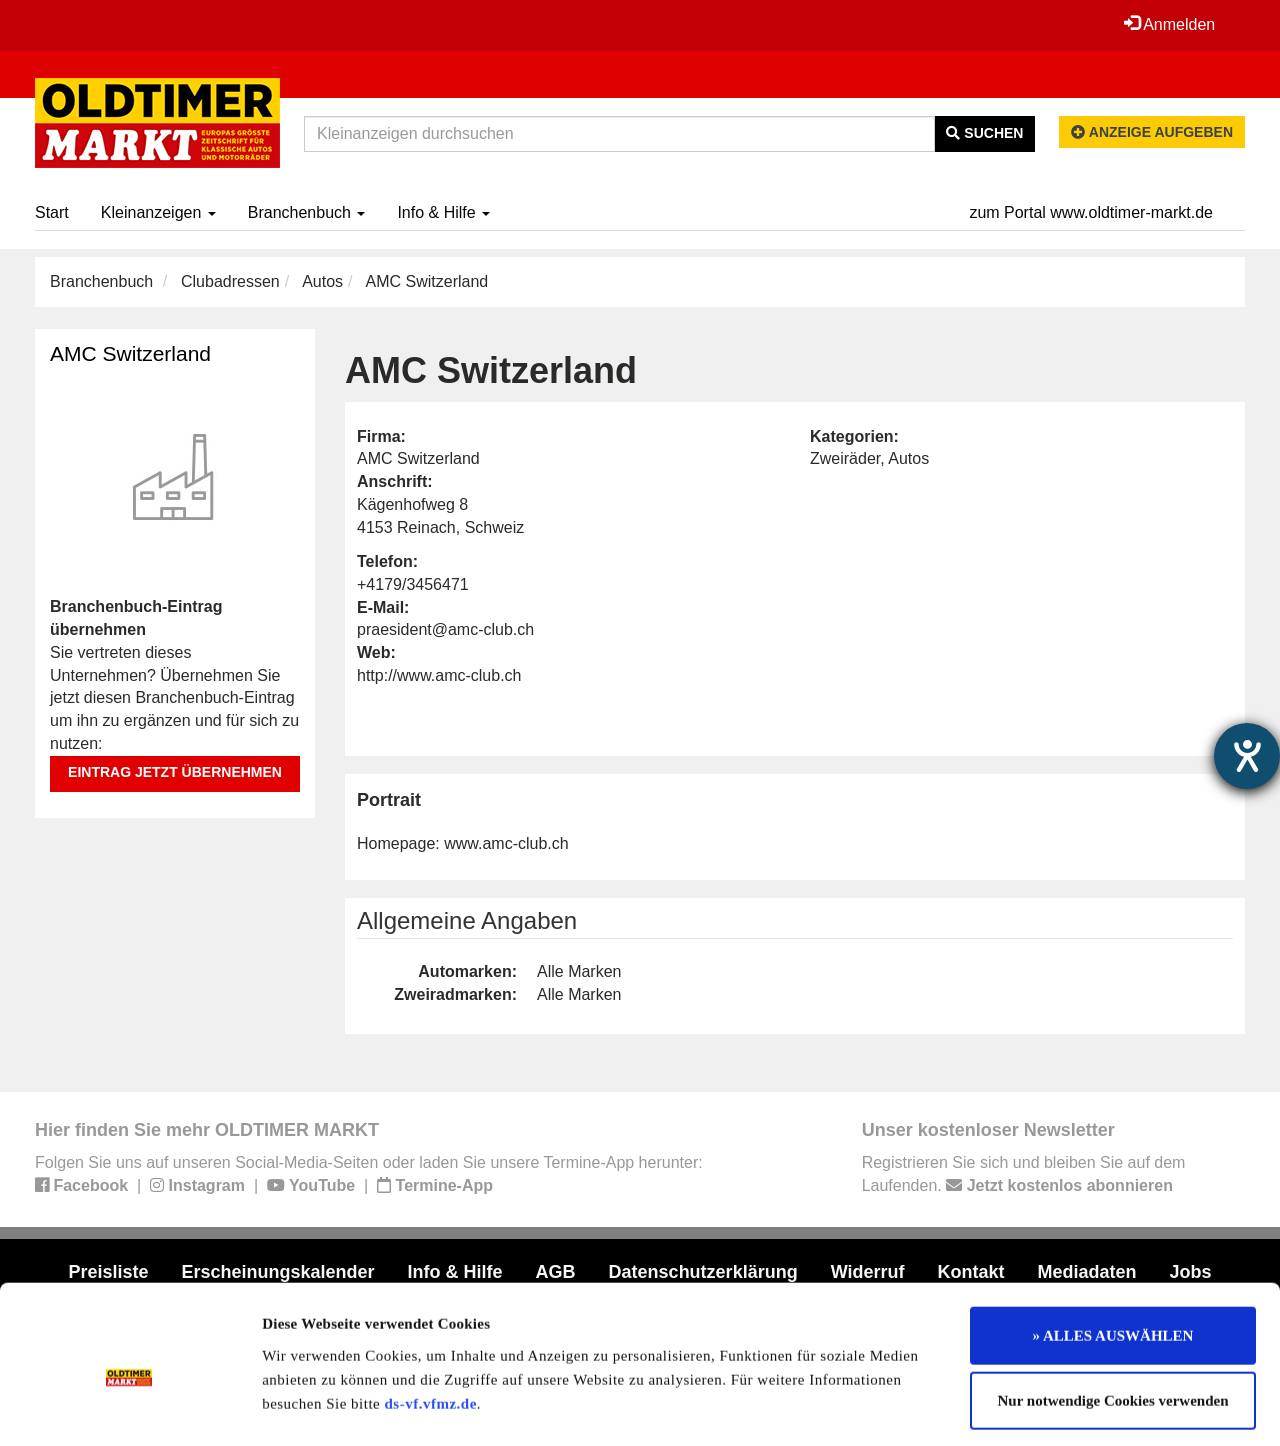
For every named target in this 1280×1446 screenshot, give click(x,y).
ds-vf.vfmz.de (431, 1317)
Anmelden (1169, 24)
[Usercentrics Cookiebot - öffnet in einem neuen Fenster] (129, 1407)
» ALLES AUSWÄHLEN (1113, 1249)
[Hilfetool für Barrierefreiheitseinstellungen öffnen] (1247, 756)
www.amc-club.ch (506, 843)
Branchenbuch (307, 212)
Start (52, 212)
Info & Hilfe (443, 212)
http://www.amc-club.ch (439, 675)
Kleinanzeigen (158, 212)
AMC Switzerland (130, 353)
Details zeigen (1032, 1407)
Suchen (984, 133)
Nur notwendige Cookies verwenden (1113, 1315)
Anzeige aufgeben (1152, 132)
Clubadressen (230, 281)
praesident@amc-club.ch (445, 629)
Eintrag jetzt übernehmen (175, 772)
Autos (322, 281)
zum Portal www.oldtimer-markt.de (1091, 212)
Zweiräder (845, 458)
